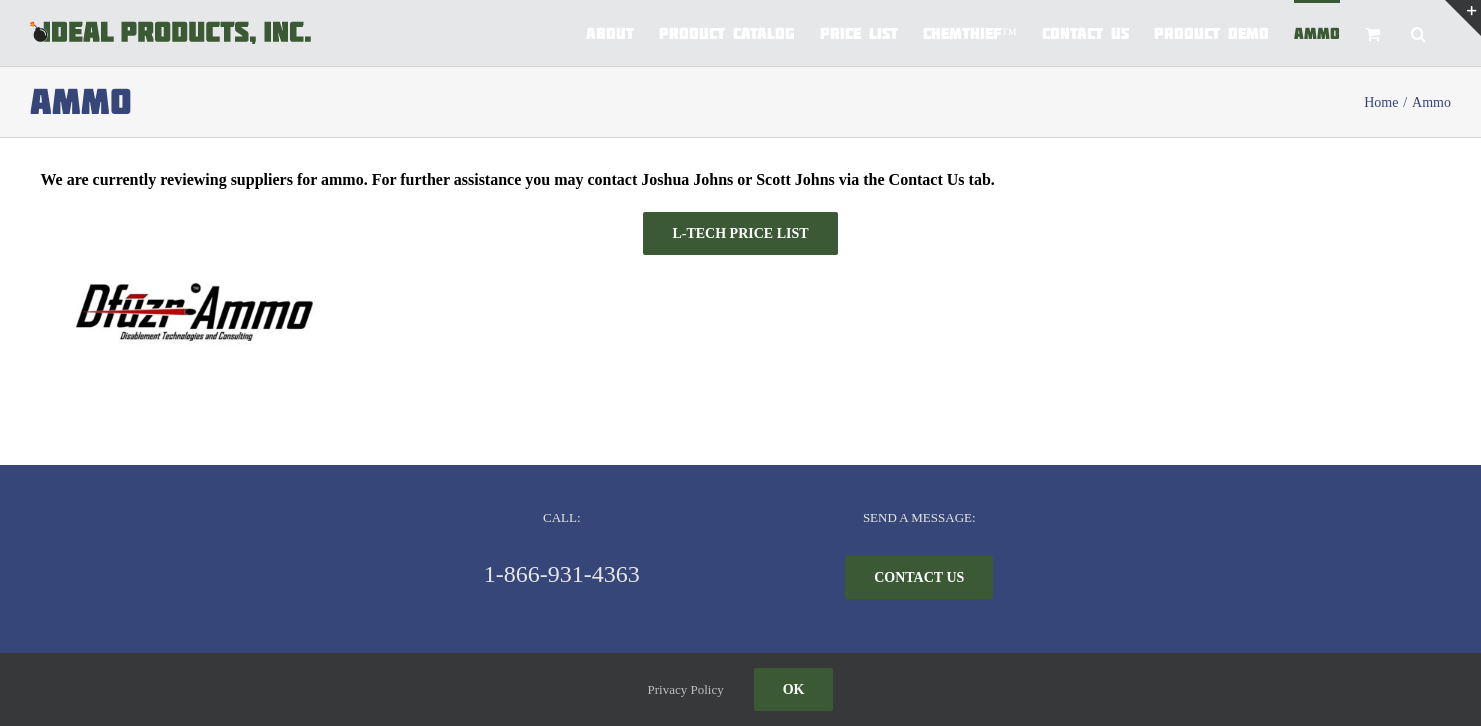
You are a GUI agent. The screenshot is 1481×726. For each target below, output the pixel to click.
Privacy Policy (686, 689)
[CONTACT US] (919, 577)
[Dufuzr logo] (190, 262)
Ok (794, 689)
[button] (1418, 32)
